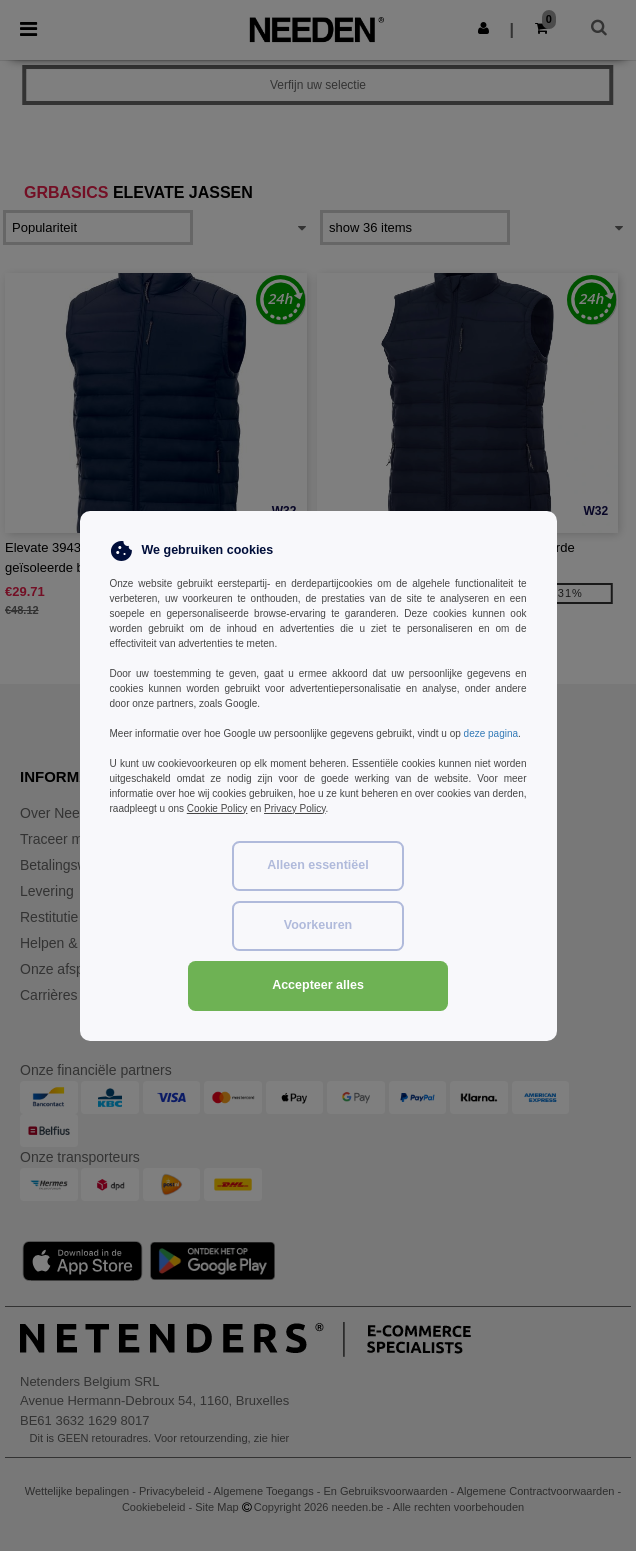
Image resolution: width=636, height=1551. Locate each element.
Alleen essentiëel (317, 865)
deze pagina (491, 733)
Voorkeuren (318, 925)
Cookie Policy (217, 808)
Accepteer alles (318, 985)
